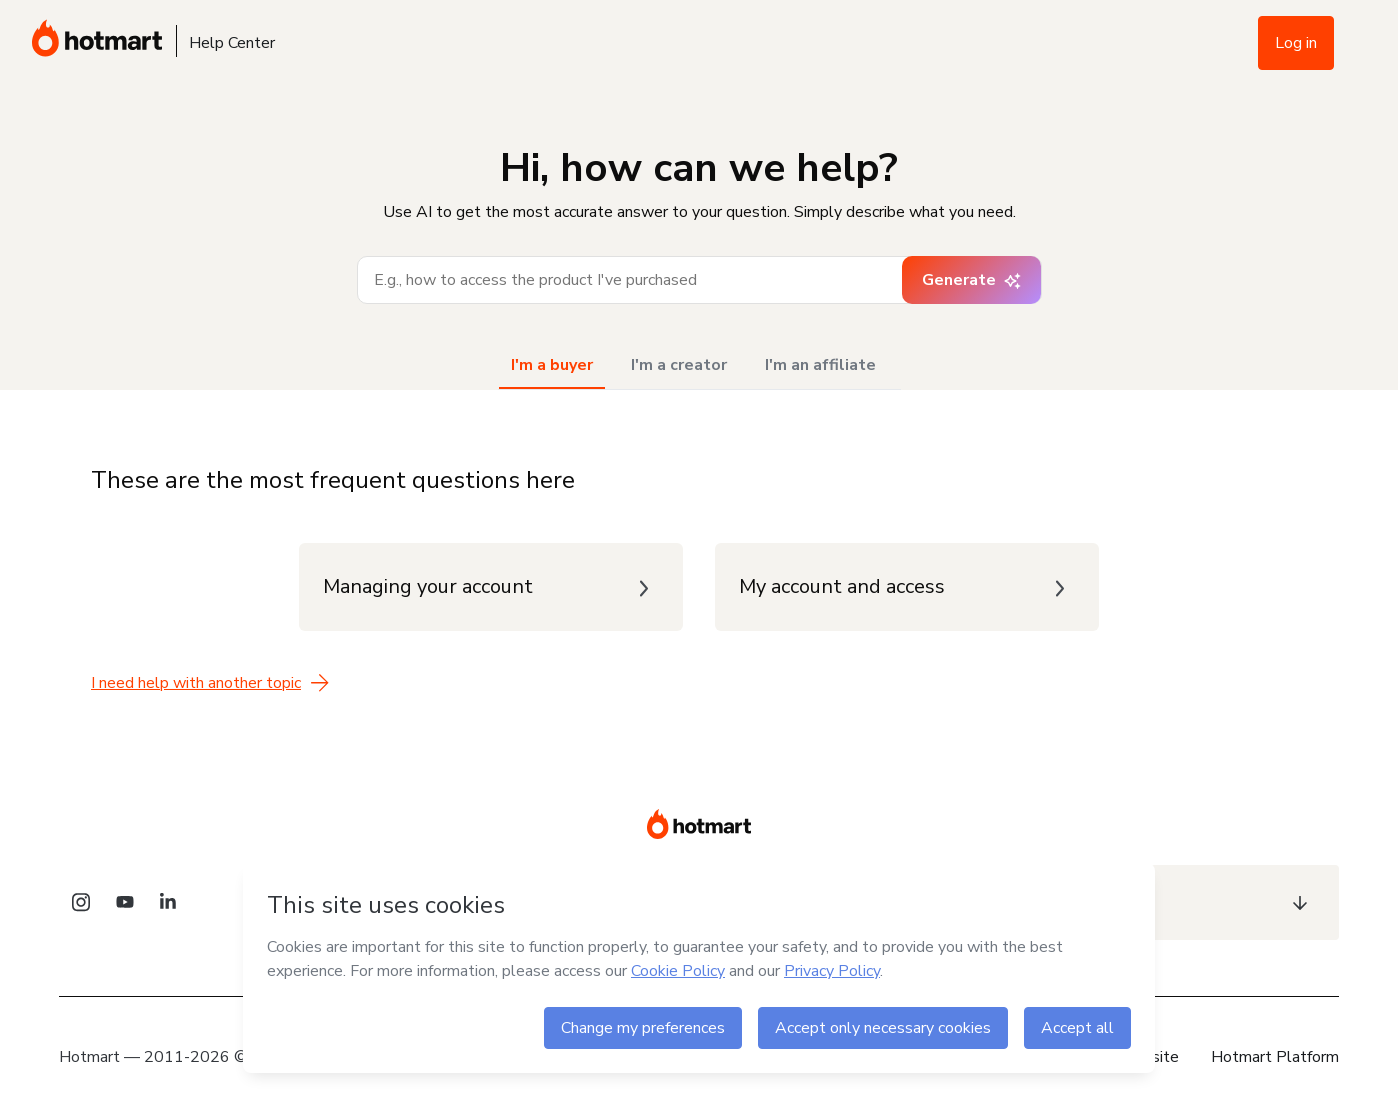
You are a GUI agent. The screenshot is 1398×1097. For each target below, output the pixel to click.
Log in (1296, 43)
